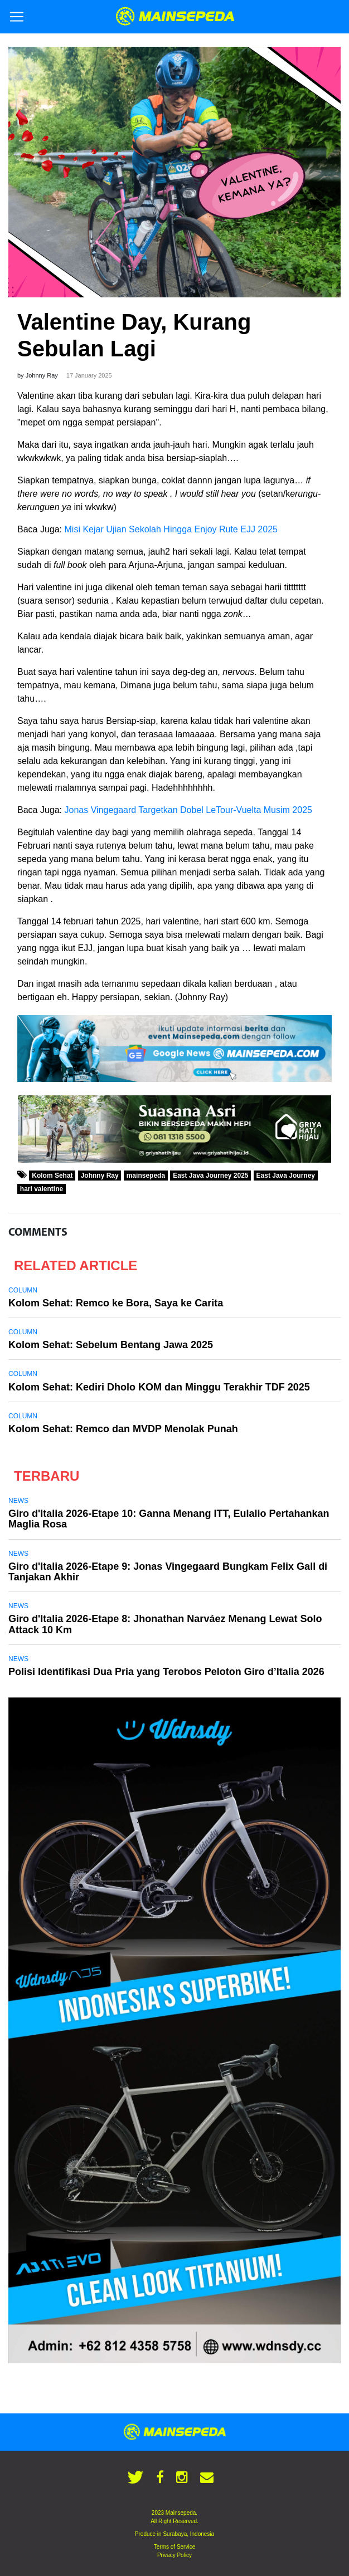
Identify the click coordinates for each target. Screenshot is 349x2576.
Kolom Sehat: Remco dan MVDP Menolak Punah (124, 1428)
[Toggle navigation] (16, 16)
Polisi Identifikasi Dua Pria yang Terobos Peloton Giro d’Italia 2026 (166, 1671)
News (18, 1501)
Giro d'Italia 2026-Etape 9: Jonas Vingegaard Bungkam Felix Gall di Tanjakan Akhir (167, 1572)
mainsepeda (146, 1175)
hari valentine (41, 1189)
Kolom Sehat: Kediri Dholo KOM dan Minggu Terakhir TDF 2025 (159, 1387)
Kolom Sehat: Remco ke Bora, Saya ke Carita (115, 1303)
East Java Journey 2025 (210, 1175)
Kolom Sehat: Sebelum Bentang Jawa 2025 (110, 1344)
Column (22, 1290)
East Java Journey (285, 1175)
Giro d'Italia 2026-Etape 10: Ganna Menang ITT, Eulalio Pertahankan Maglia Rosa (168, 1519)
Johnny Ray (100, 1175)
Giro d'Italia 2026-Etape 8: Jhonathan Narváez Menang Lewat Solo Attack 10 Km (165, 1624)
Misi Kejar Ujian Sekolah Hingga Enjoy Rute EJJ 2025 (171, 529)
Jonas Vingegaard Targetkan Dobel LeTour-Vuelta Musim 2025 (188, 810)
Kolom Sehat (52, 1175)
